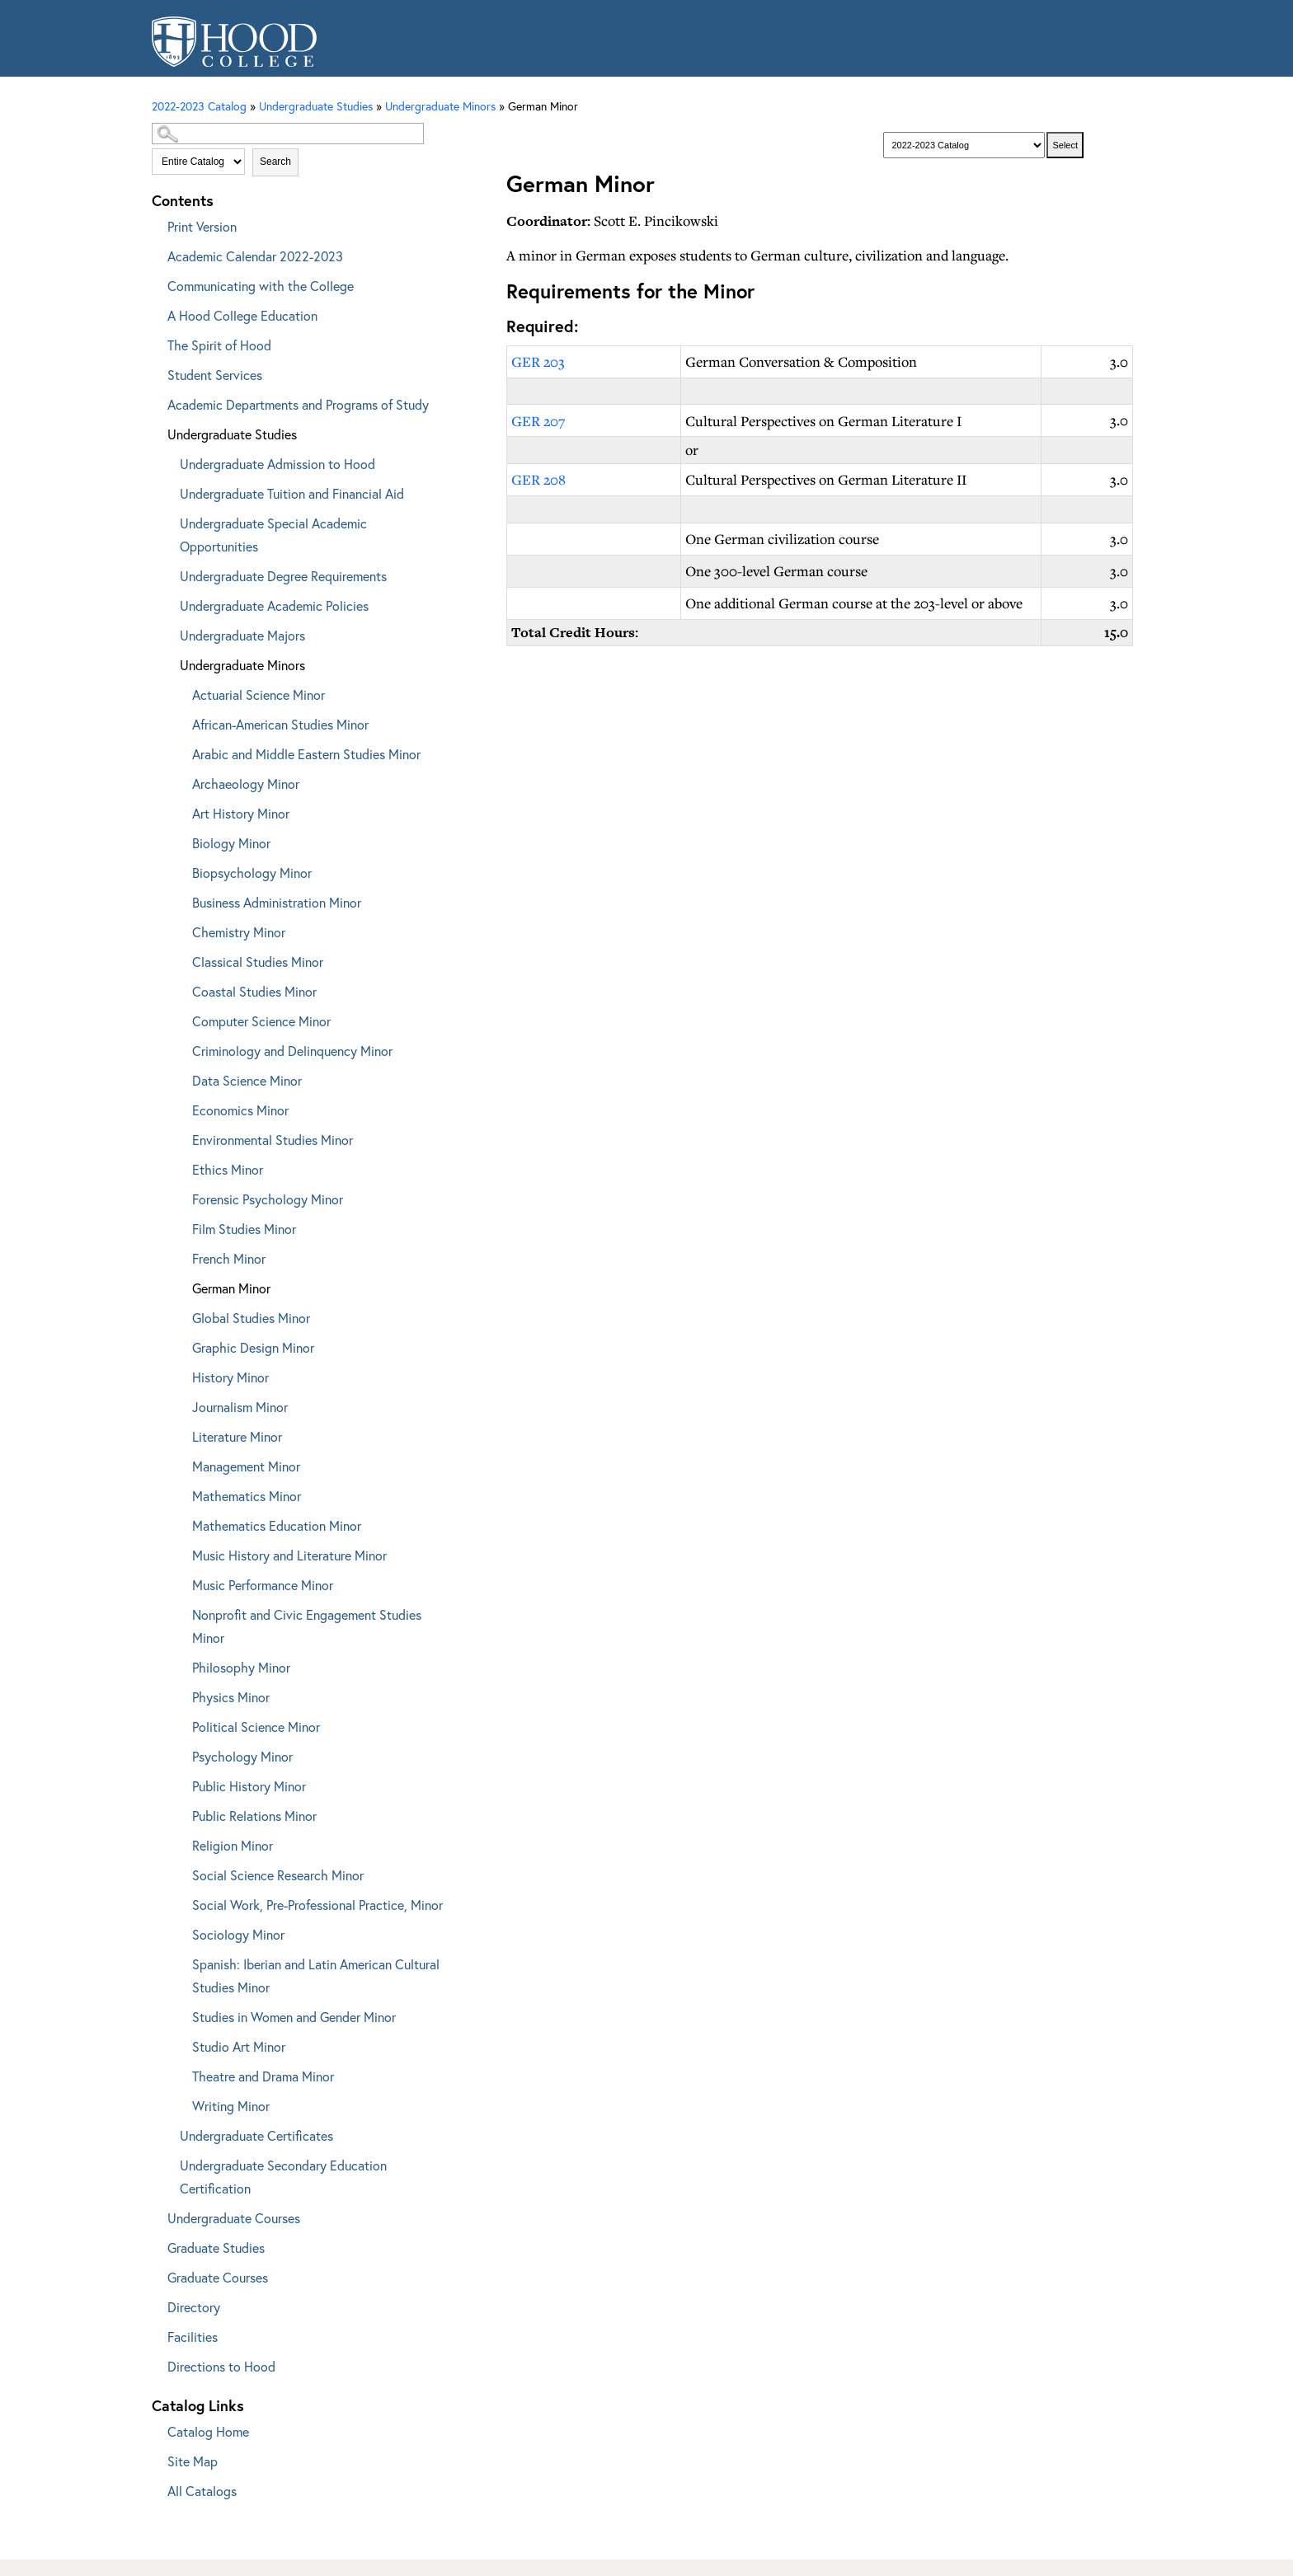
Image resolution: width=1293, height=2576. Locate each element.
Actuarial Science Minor (258, 694)
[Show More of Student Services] (156, 372)
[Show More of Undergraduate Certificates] (168, 2133)
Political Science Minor (256, 1726)
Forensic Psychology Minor (267, 1199)
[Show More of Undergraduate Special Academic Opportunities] (168, 520)
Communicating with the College (260, 285)
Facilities (192, 2336)
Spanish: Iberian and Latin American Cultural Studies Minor (316, 1975)
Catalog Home (208, 2431)
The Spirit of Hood (219, 345)
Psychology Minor (242, 1756)
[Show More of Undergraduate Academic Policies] (168, 603)
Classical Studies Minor (257, 961)
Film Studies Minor (244, 1228)
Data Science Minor (247, 1080)
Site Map (192, 2461)
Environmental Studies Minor (272, 1139)
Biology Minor (231, 843)
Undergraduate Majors (242, 635)
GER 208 (538, 479)
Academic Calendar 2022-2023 (255, 256)
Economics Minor (240, 1110)
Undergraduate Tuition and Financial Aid (292, 493)
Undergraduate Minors (242, 664)
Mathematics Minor (246, 1495)
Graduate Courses (217, 2277)
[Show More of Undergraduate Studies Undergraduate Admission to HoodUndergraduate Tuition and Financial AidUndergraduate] (156, 431)
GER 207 (538, 420)
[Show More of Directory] (156, 2304)
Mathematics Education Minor (276, 1525)
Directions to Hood (221, 2366)
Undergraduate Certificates (256, 2135)
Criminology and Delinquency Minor (292, 1050)
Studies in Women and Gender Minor (294, 2016)
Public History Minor (249, 1786)
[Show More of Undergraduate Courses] (156, 2215)
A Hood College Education (242, 315)
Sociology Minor (238, 1934)
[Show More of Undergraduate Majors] (168, 632)
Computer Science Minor (261, 1021)
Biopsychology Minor (252, 872)
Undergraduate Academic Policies (274, 605)
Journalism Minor (240, 1406)
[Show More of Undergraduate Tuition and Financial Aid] (168, 491)
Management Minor (246, 1466)
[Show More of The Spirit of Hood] (156, 342)
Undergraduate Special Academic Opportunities (273, 534)
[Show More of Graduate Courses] (156, 2274)
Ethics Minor (227, 1169)
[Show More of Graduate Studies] (156, 2245)
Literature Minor (237, 1436)
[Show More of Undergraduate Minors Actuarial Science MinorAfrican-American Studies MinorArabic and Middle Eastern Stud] (168, 662)
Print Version (202, 226)
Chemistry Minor (238, 932)
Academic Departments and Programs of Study (298, 404)
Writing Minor (231, 2105)
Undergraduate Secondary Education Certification (283, 2176)
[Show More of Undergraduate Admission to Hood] (168, 461)
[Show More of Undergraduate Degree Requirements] (168, 573)
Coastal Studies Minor (254, 991)
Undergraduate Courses (233, 2217)
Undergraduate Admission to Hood (277, 463)
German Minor (231, 1288)
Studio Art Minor (238, 2046)
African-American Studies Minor (280, 724)
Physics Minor (231, 1697)
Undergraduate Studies (232, 434)
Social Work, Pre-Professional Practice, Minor (317, 1904)
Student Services (214, 374)
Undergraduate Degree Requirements (283, 575)
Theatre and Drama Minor (263, 2076)
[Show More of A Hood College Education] (156, 313)
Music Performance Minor (262, 1584)
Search (275, 161)
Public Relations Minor (254, 1815)
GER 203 (538, 361)
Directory (193, 2307)
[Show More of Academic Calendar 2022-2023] (156, 253)
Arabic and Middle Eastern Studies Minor (306, 753)
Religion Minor (232, 1845)
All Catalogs (202, 2490)
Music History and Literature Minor (289, 1555)
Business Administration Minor (276, 902)
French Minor (229, 1258)
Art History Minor (240, 813)
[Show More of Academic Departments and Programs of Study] (156, 402)
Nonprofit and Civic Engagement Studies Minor (306, 1626)
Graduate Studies (216, 2247)
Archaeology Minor (245, 783)
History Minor (230, 1377)
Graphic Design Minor (253, 1347)
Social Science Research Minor (278, 1875)
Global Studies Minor (251, 1317)
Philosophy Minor (241, 1667)
